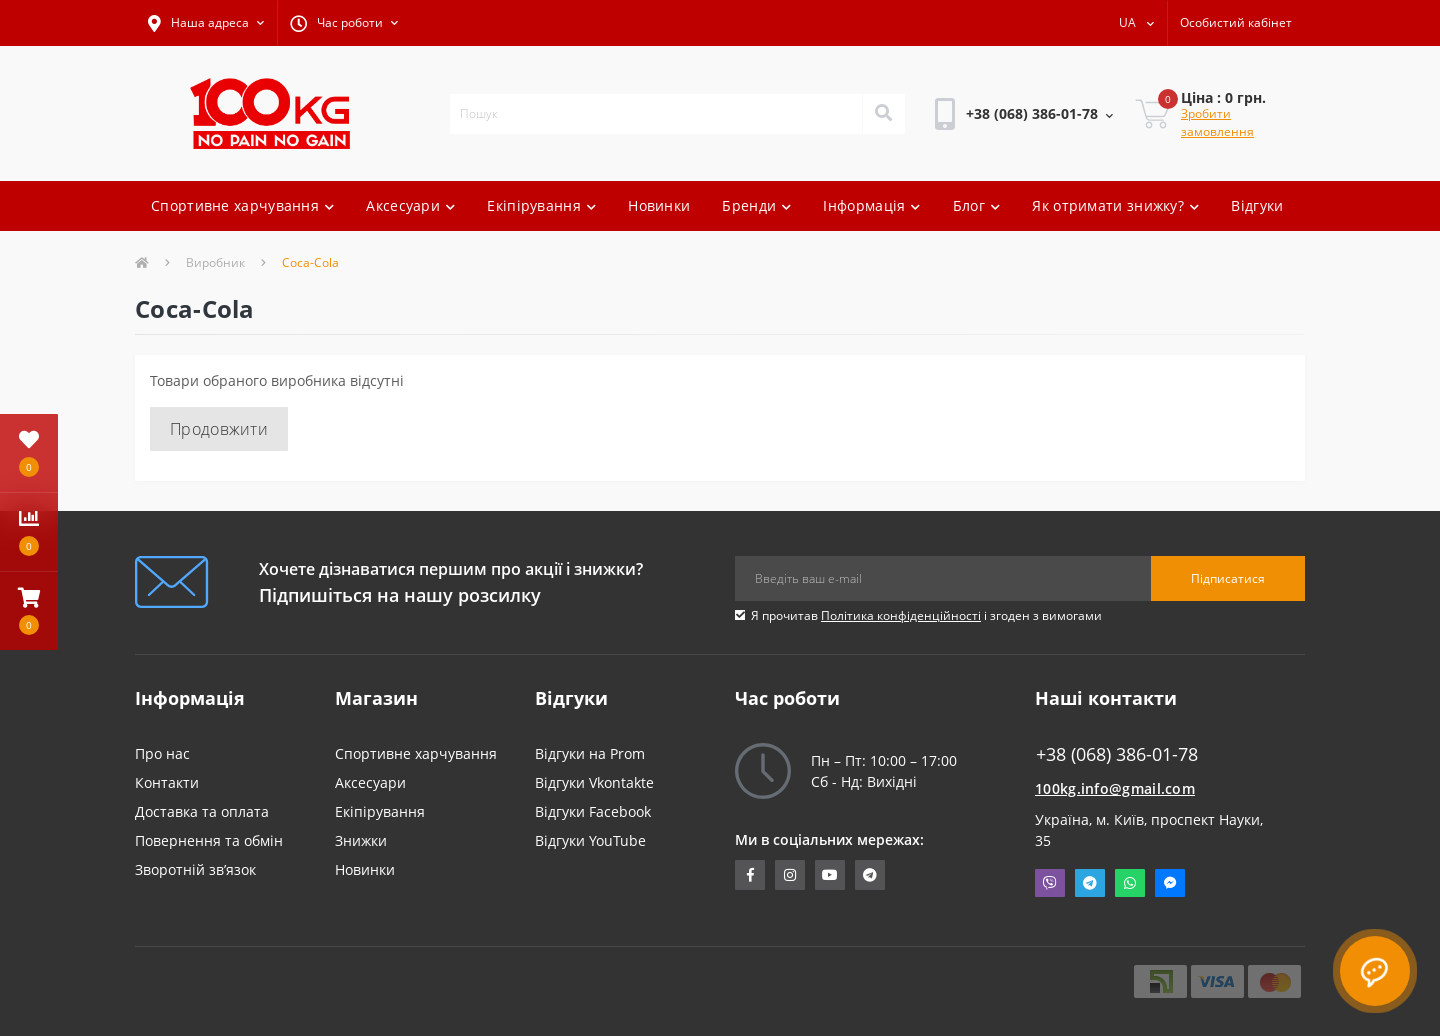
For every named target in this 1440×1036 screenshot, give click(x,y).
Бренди (756, 205)
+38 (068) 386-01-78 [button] (1117, 754)
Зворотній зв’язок (195, 869)
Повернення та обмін (209, 840)
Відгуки (1257, 205)
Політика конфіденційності (901, 615)
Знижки (361, 840)
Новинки (659, 205)
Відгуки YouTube (590, 840)
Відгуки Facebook (593, 811)
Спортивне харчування (242, 205)
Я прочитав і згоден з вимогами (926, 615)
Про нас (162, 753)
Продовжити (219, 429)
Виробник (215, 262)
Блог (977, 205)
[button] (206, 23)
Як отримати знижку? (1115, 205)
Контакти (167, 782)
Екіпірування (541, 205)
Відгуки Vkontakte (594, 782)
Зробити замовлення (1217, 122)
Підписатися (1228, 578)
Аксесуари (410, 205)
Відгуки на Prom (590, 753)
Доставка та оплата (202, 811)
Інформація (871, 205)
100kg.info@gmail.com (1115, 788)
